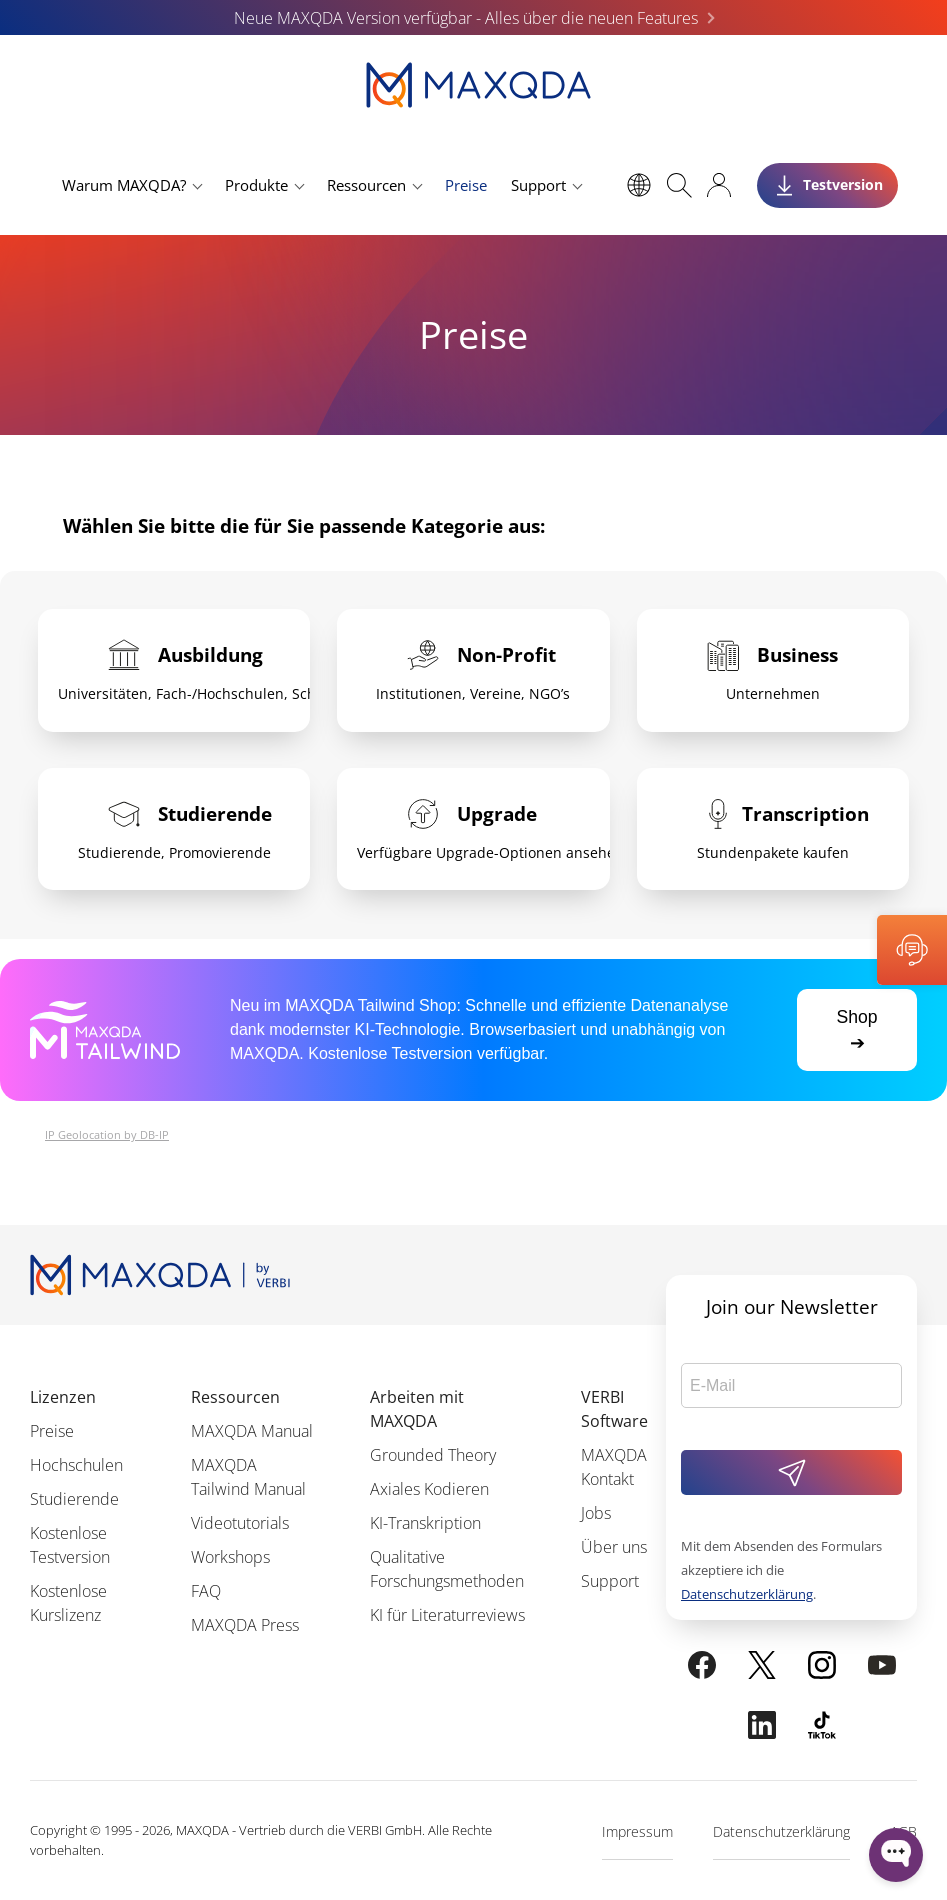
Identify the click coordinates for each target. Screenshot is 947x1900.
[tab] (174, 670)
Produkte (256, 185)
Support (538, 185)
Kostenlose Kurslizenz (68, 1603)
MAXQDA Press (245, 1625)
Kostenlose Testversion (70, 1545)
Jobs (596, 1513)
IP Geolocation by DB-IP (107, 1134)
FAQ (206, 1591)
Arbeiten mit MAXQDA (417, 1409)
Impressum (637, 1831)
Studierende (74, 1499)
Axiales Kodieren (429, 1489)
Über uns (614, 1547)
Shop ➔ (856, 1030)
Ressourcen (366, 185)
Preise (466, 185)
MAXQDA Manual (252, 1431)
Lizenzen (63, 1397)
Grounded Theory (433, 1455)
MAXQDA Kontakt (614, 1467)
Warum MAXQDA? (124, 185)
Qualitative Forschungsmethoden (447, 1569)
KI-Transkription (425, 1523)
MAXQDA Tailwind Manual (248, 1477)
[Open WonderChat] (896, 1855)
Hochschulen (76, 1465)
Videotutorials (240, 1523)
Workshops (230, 1557)
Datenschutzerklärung (747, 1594)
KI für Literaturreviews (447, 1615)
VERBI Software (614, 1409)
